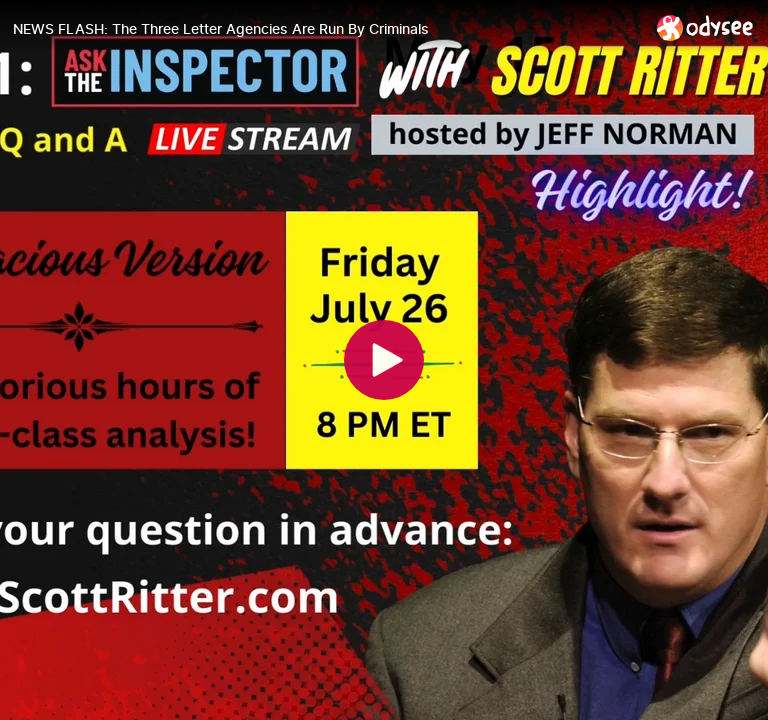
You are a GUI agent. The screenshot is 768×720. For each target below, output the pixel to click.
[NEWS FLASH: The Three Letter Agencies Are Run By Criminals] (327, 29)
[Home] (705, 27)
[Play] (384, 360)
